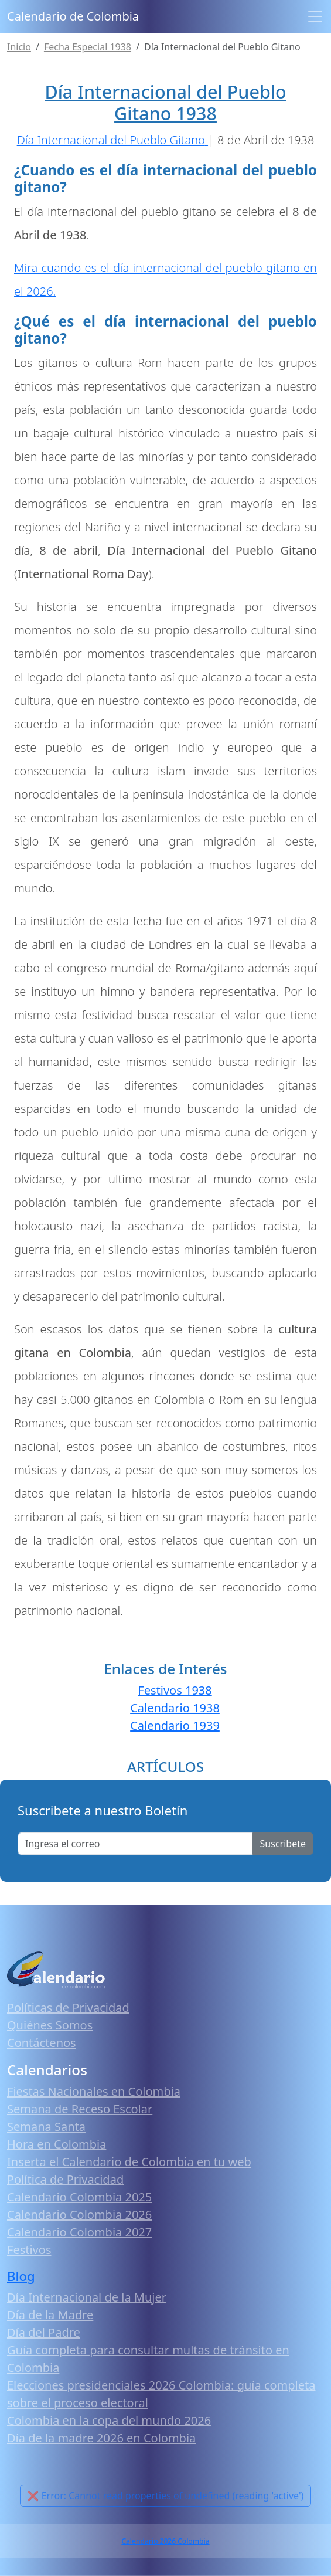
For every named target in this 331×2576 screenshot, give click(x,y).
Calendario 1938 (175, 1708)
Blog (21, 2276)
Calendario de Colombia (73, 16)
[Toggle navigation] (315, 16)
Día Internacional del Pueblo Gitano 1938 (165, 102)
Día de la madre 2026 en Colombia (101, 2438)
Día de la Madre (50, 2315)
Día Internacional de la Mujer (86, 2297)
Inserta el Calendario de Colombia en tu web (129, 2162)
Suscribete (283, 1843)
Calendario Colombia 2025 (79, 2197)
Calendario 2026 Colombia (165, 2541)
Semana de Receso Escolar (79, 2109)
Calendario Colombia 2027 (79, 2232)
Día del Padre (43, 2332)
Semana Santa (46, 2126)
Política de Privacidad (65, 2179)
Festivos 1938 (174, 1690)
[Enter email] (135, 1843)
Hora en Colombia (56, 2144)
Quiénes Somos (50, 2025)
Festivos (29, 2250)
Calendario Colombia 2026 (79, 2214)
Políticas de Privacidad (68, 2007)
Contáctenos (41, 2043)
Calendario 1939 (175, 1725)
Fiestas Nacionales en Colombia (93, 2091)
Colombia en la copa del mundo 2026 (109, 2420)
